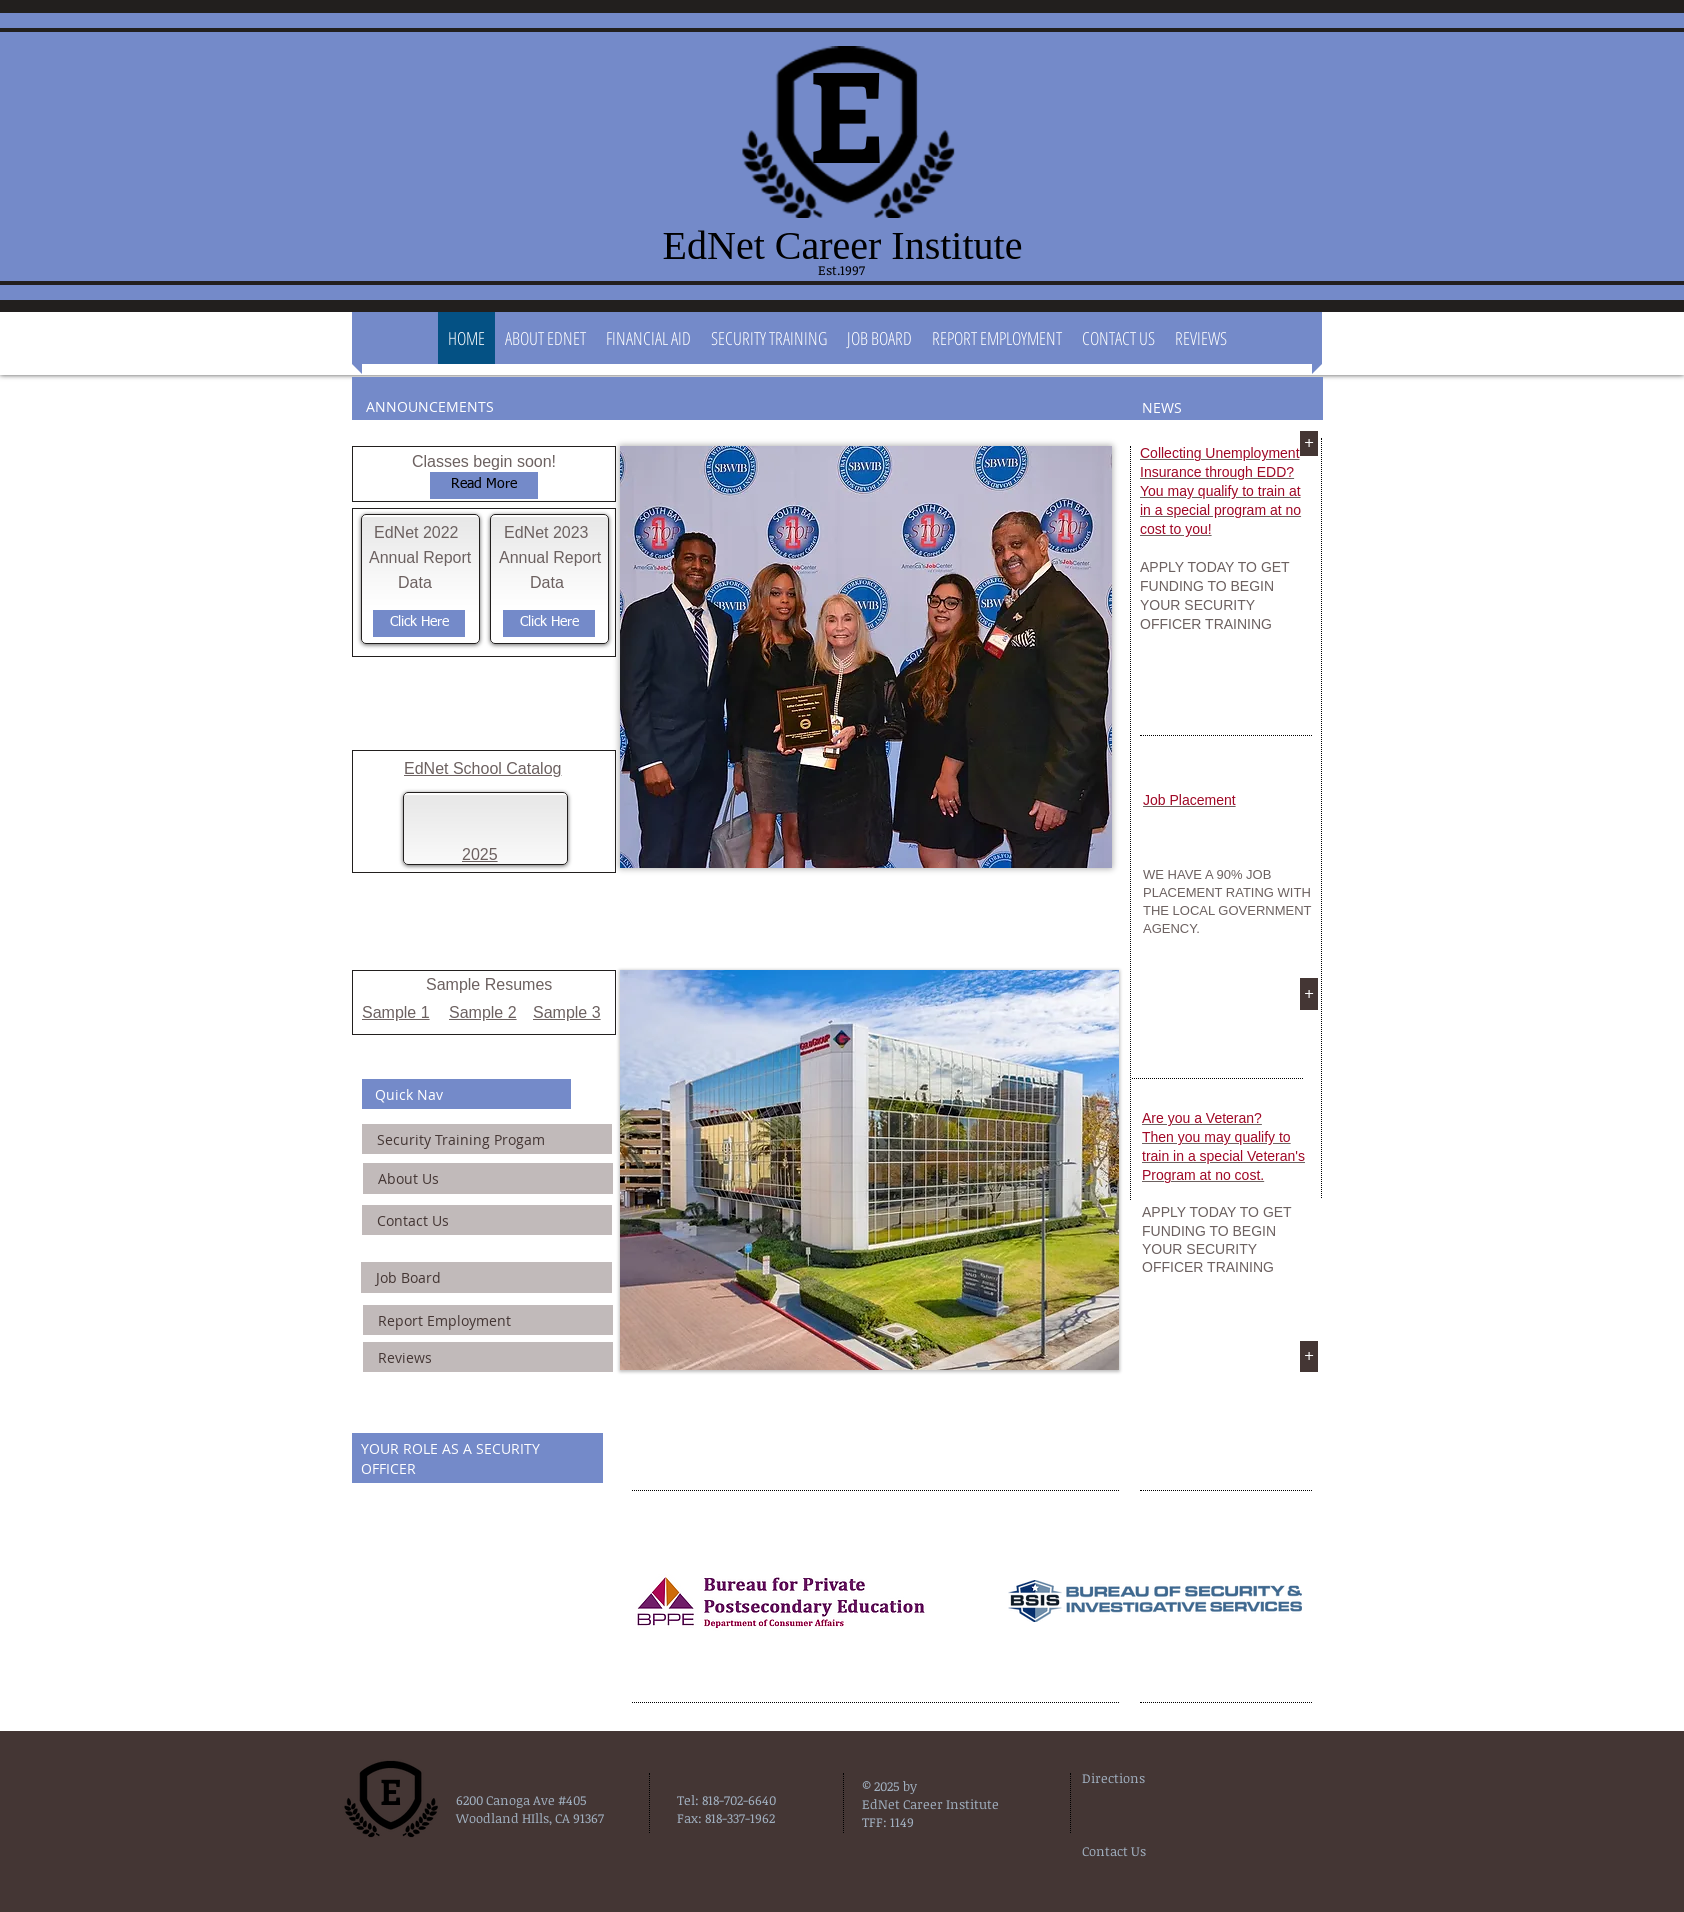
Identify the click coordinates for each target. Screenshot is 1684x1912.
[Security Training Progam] (487, 1139)
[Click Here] (419, 623)
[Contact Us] (487, 1220)
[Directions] (1132, 1778)
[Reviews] (488, 1357)
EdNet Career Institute (843, 245)
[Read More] (484, 485)
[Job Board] (486, 1277)
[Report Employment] (488, 1320)
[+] (1309, 443)
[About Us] (488, 1178)
